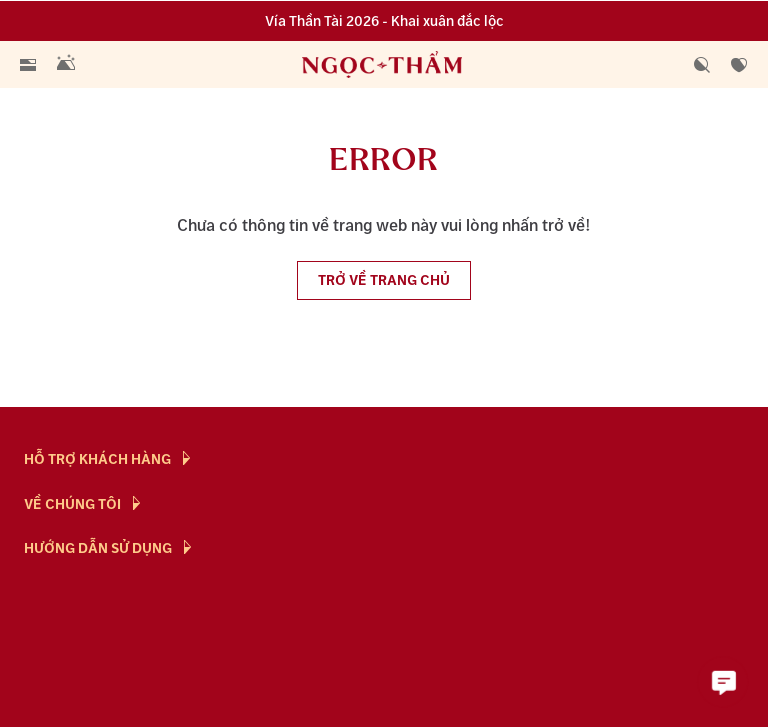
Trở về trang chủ (384, 280)
